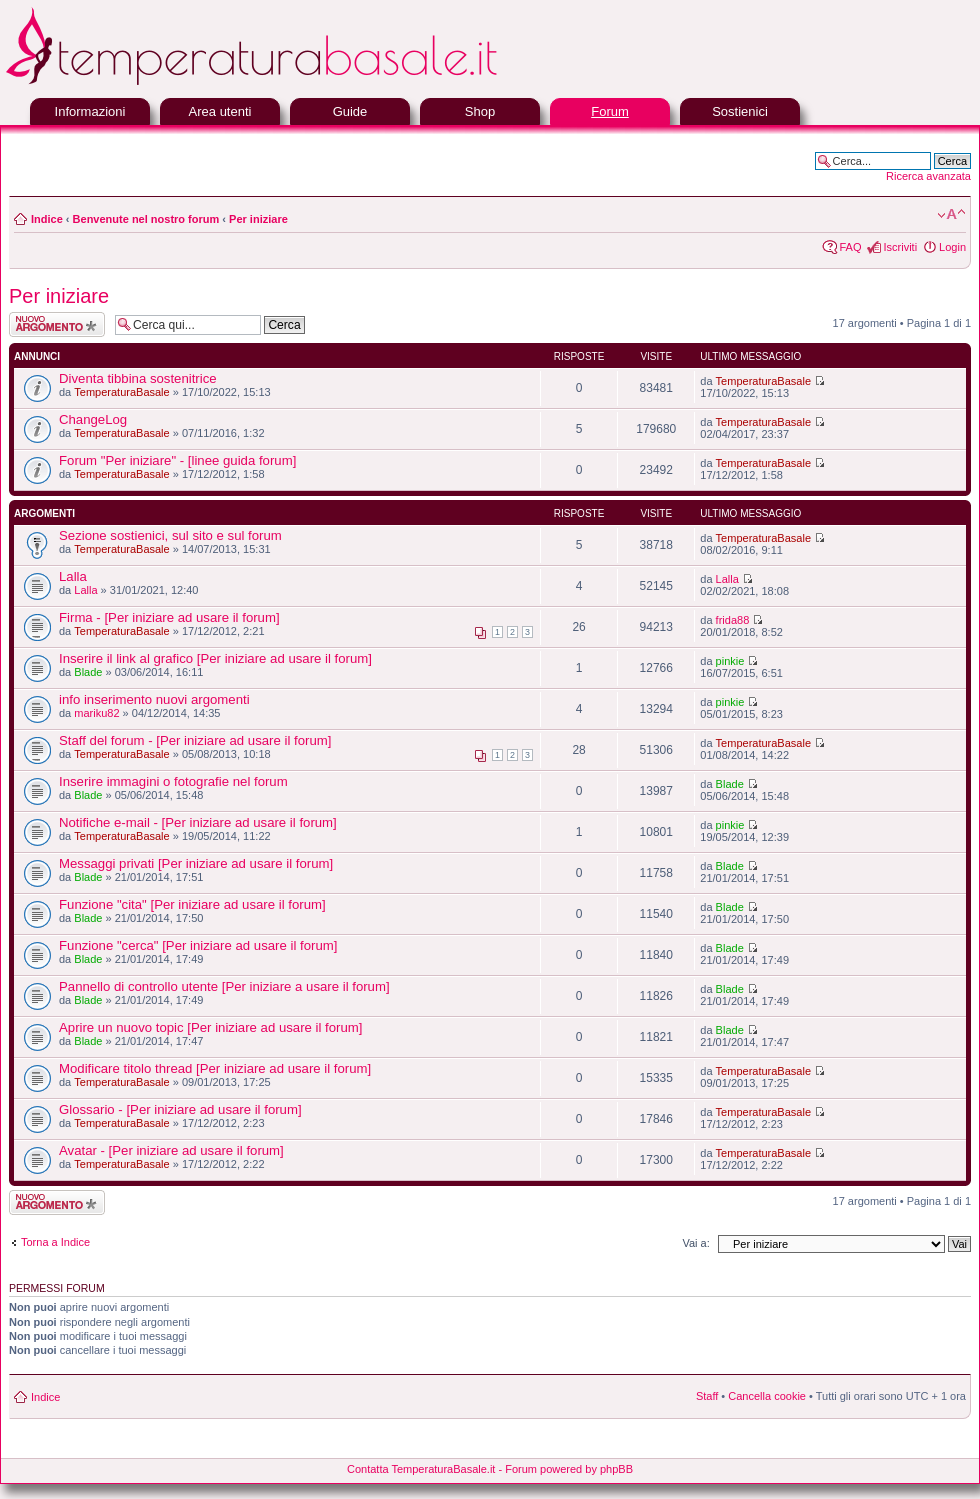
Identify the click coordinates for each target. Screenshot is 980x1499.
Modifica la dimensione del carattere (951, 215)
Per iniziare (258, 219)
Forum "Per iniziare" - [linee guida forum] (177, 460)
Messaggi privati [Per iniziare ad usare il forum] (196, 863)
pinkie (730, 661)
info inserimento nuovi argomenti (154, 699)
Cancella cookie (767, 1396)
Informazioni (90, 111)
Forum (610, 111)
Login (952, 247)
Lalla (73, 576)
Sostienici (740, 111)
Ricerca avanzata (928, 176)
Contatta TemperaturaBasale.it (421, 1469)
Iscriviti (900, 247)
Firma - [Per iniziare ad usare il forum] (169, 617)
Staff (707, 1396)
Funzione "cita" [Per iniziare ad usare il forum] (192, 904)
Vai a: (695, 1243)
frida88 (733, 620)
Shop (480, 111)
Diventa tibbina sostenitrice (138, 378)
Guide (350, 111)
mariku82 (96, 713)
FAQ (850, 247)
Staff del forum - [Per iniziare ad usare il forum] (195, 740)
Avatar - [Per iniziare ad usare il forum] (171, 1150)
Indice (47, 219)
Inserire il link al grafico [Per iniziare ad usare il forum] (215, 658)
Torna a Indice (55, 1242)
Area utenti (220, 111)
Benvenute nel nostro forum (146, 219)
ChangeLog (93, 419)
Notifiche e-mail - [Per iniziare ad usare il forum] (198, 822)
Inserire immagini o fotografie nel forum (173, 781)
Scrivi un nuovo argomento (57, 324)
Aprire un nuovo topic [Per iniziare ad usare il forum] (210, 1027)
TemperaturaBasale (121, 392)
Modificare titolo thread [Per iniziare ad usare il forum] (215, 1068)
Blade (88, 672)
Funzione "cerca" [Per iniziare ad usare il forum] (198, 945)
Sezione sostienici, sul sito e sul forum (170, 535)
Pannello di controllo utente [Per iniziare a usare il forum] (224, 986)
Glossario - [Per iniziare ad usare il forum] (180, 1109)
